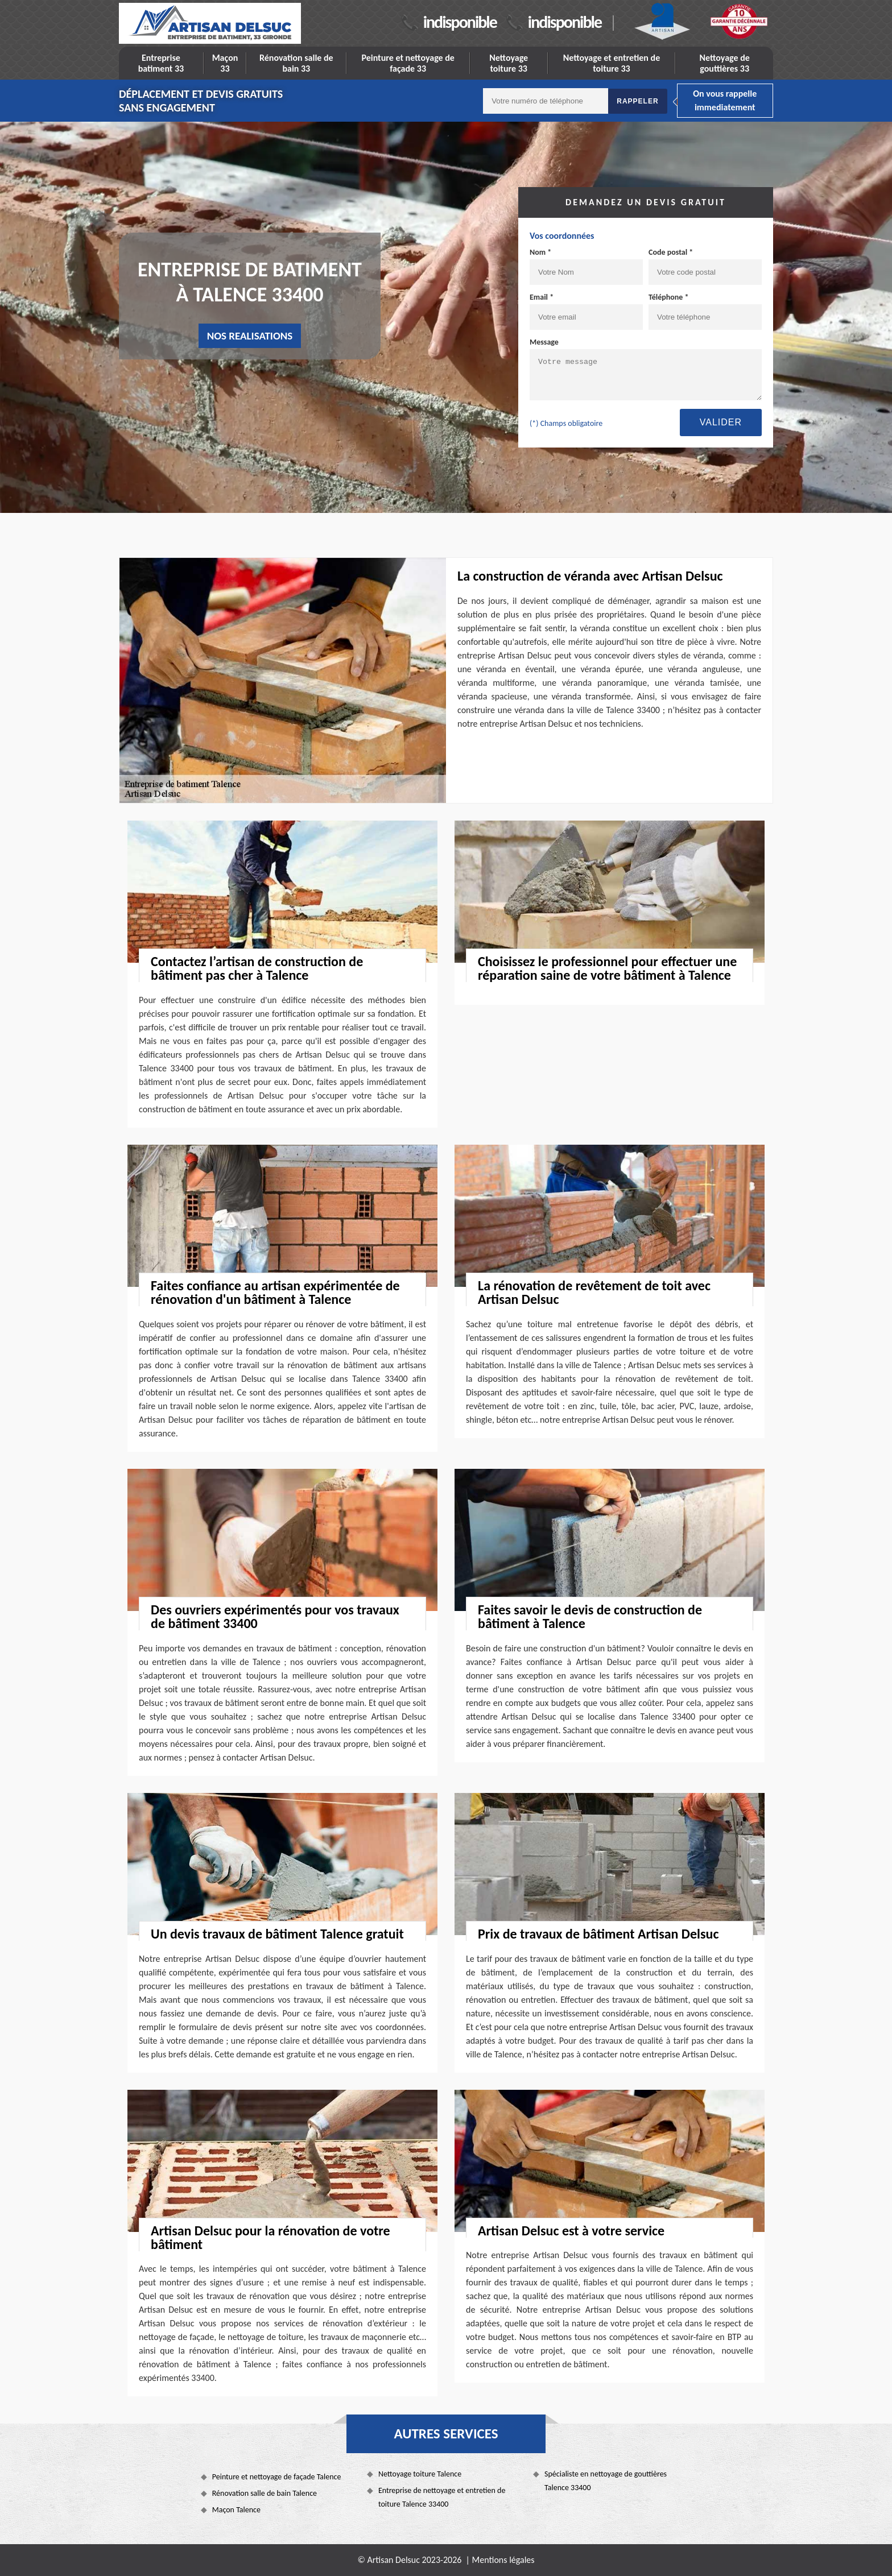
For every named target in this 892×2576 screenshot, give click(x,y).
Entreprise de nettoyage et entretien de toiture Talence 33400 (442, 2497)
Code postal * (671, 252)
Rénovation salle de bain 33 (296, 63)
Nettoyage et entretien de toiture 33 (611, 63)
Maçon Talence (236, 2510)
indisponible (460, 21)
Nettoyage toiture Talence (419, 2474)
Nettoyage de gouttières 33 (725, 63)
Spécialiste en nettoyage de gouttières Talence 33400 (605, 2480)
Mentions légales (503, 2559)
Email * (542, 297)
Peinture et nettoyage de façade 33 (407, 63)
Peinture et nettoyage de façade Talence (276, 2477)
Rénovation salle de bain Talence (264, 2493)
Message (544, 342)
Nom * (540, 252)
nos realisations (250, 335)
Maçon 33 (225, 63)
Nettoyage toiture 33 (508, 63)
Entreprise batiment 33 (161, 63)
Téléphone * (669, 297)
